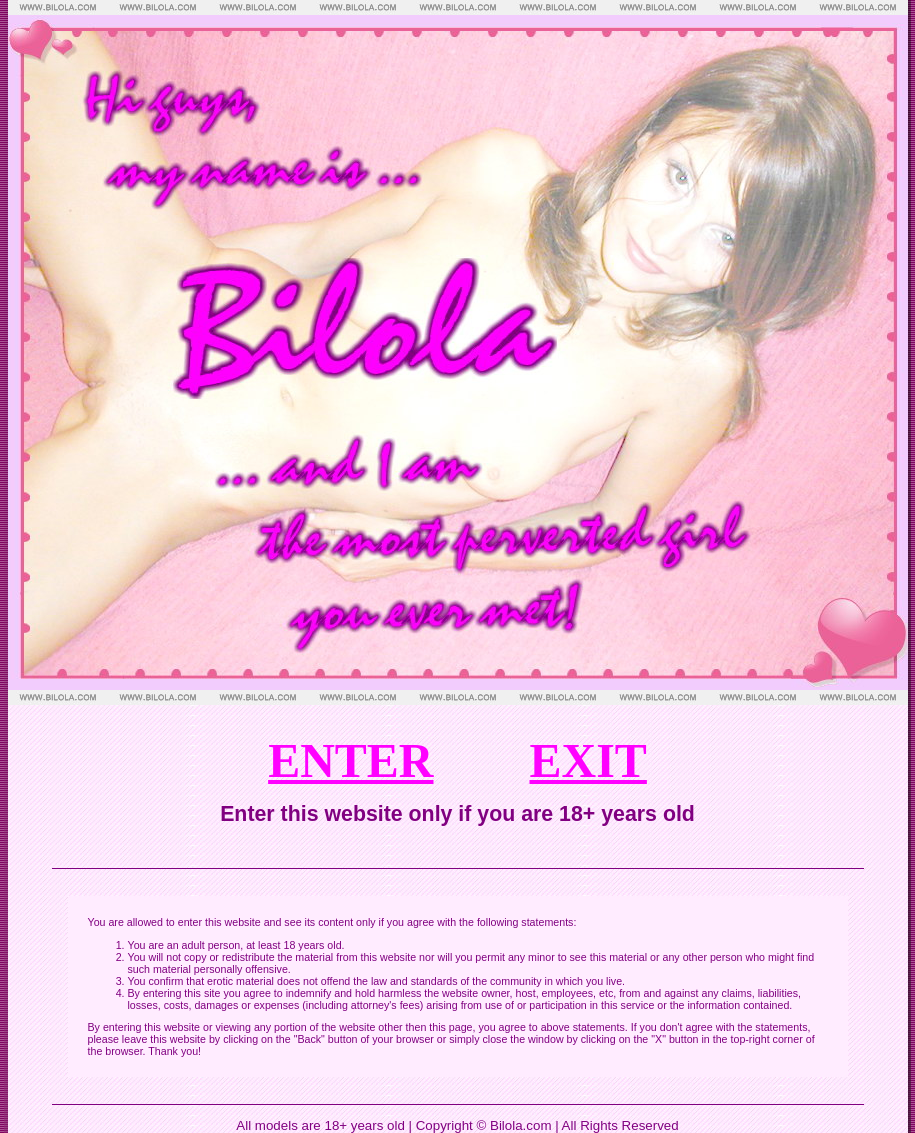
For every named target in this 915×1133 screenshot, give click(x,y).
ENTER (350, 760)
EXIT (588, 760)
